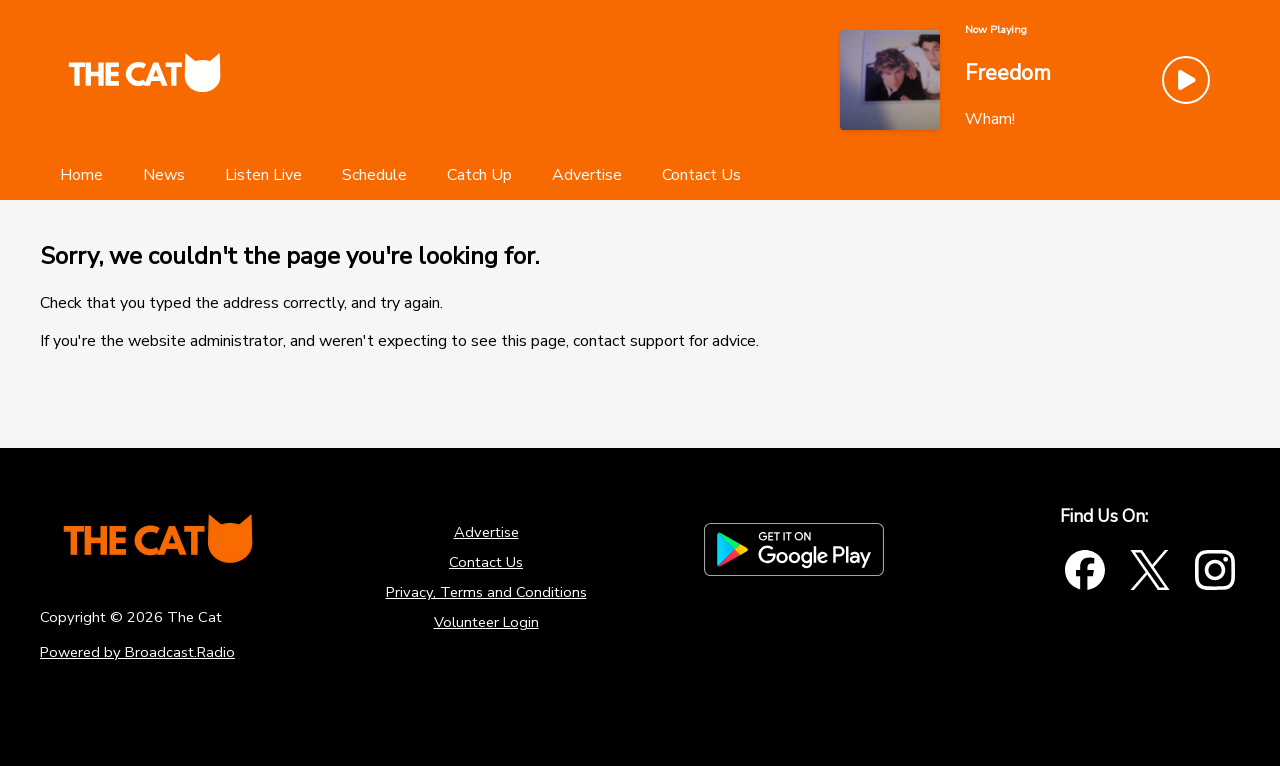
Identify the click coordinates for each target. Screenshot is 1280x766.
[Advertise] (587, 175)
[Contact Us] (701, 175)
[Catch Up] (479, 175)
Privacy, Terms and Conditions (486, 592)
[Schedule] (374, 175)
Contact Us (486, 562)
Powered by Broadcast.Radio (137, 652)
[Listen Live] (263, 175)
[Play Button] (1186, 80)
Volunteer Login (486, 622)
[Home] (81, 175)
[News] (164, 175)
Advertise (486, 532)
